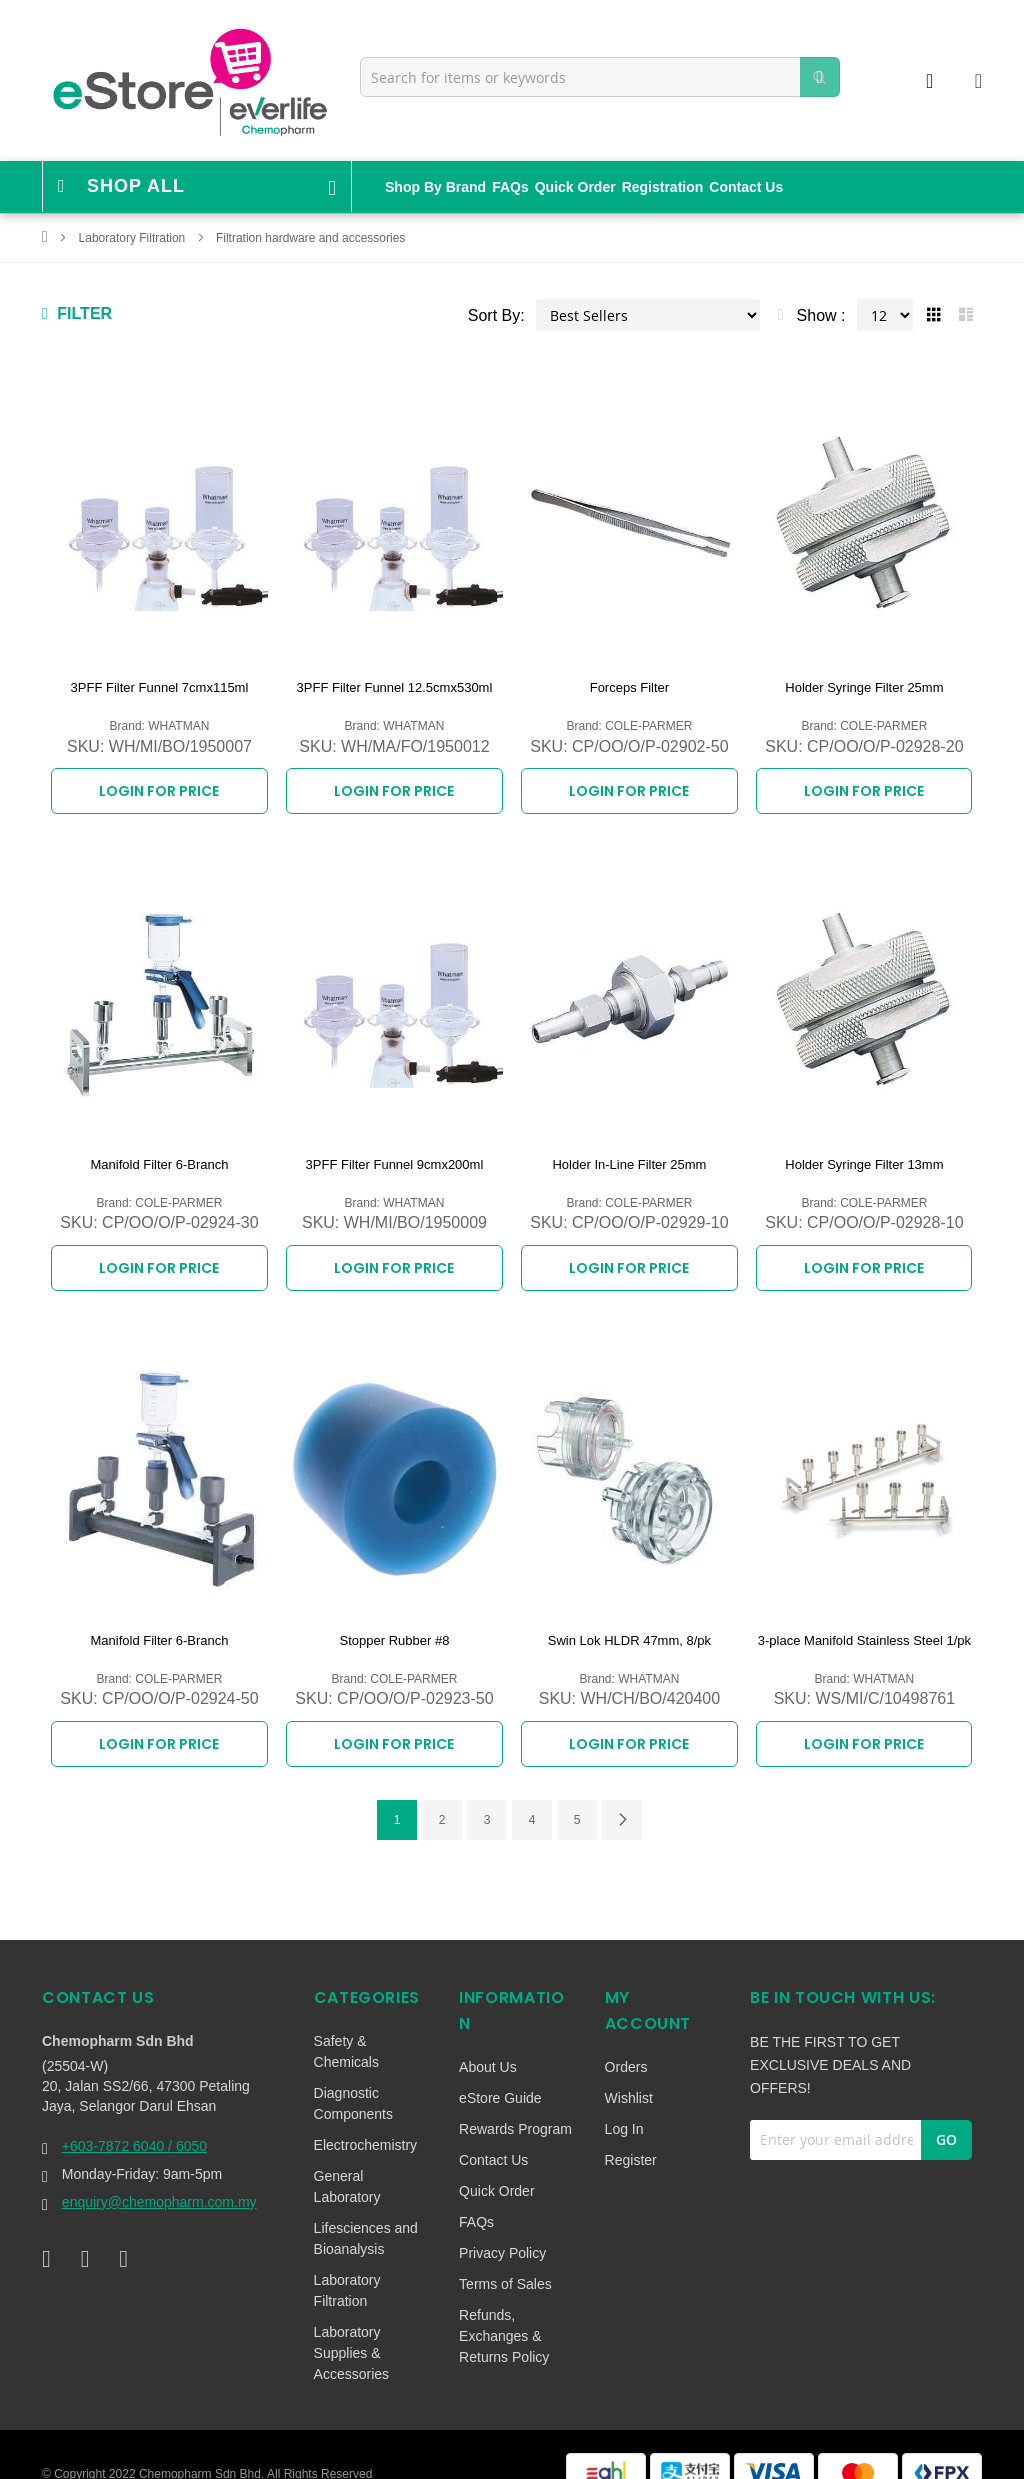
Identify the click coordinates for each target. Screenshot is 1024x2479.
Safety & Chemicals (346, 2019)
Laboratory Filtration (134, 238)
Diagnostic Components (353, 2071)
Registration (663, 187)
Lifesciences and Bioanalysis (366, 2206)
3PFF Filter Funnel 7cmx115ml (160, 687)
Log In (624, 2097)
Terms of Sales (505, 2252)
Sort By (494, 315)
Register (631, 2128)
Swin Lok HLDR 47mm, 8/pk (629, 1619)
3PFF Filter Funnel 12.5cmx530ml (395, 687)
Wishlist (629, 2066)
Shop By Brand (435, 187)
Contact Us (746, 187)
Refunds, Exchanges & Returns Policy (504, 2304)
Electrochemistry (365, 2113)
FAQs (510, 187)
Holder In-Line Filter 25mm (629, 1153)
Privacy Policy (502, 2221)
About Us (488, 2035)
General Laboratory (347, 2154)
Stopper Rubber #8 (395, 1619)
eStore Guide (500, 2066)
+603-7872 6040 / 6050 (134, 2114)
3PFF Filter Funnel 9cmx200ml (395, 1153)
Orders (626, 2035)
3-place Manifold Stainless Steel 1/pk (864, 1619)
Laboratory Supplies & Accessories (351, 2321)
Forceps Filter (629, 687)
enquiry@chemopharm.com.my (159, 2170)
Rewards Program (515, 2097)
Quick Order (575, 187)
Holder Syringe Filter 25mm (864, 687)
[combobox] (600, 77)
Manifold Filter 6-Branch (159, 1153)
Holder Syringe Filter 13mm (864, 1153)
